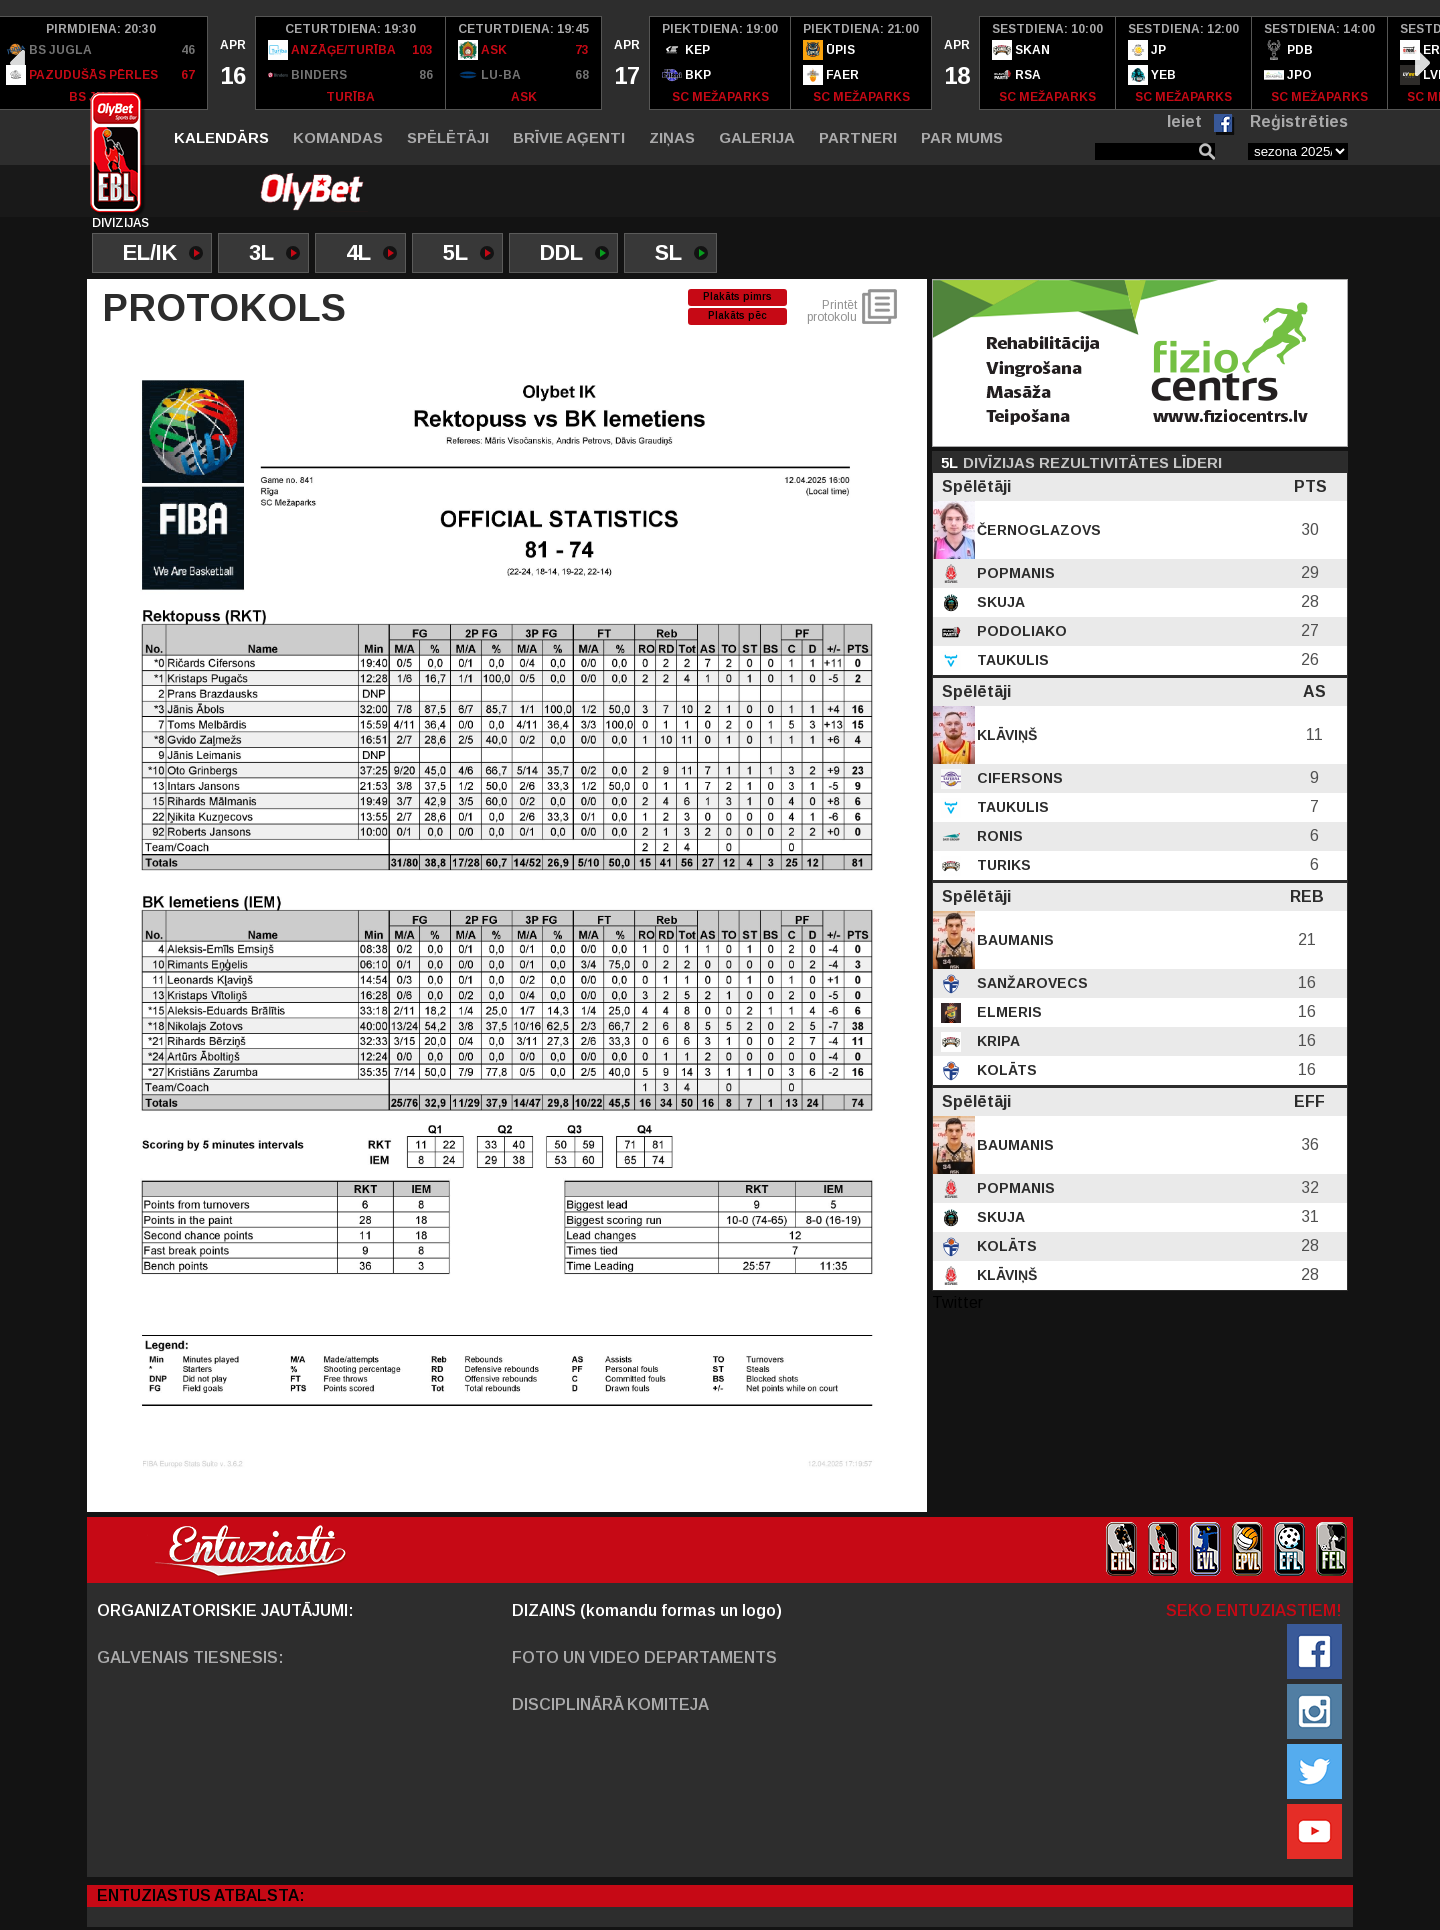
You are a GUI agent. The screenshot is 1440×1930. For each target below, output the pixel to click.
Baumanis (1013, 940)
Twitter (957, 1302)
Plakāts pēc (737, 315)
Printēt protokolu (832, 311)
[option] (232, 63)
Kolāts (1005, 1070)
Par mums (962, 137)
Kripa (996, 1041)
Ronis (998, 836)
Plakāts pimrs (737, 296)
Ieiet (1184, 121)
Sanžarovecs (1030, 983)
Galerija (757, 137)
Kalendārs (221, 137)
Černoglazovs (1037, 530)
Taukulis (1011, 660)
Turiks (1002, 865)
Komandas (338, 137)
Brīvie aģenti (569, 137)
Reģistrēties (1299, 121)
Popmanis (1014, 573)
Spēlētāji (448, 137)
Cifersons (1018, 778)
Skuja (999, 602)
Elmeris (1007, 1012)
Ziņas (672, 137)
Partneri (858, 137)
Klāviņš (1005, 735)
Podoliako (1020, 631)
